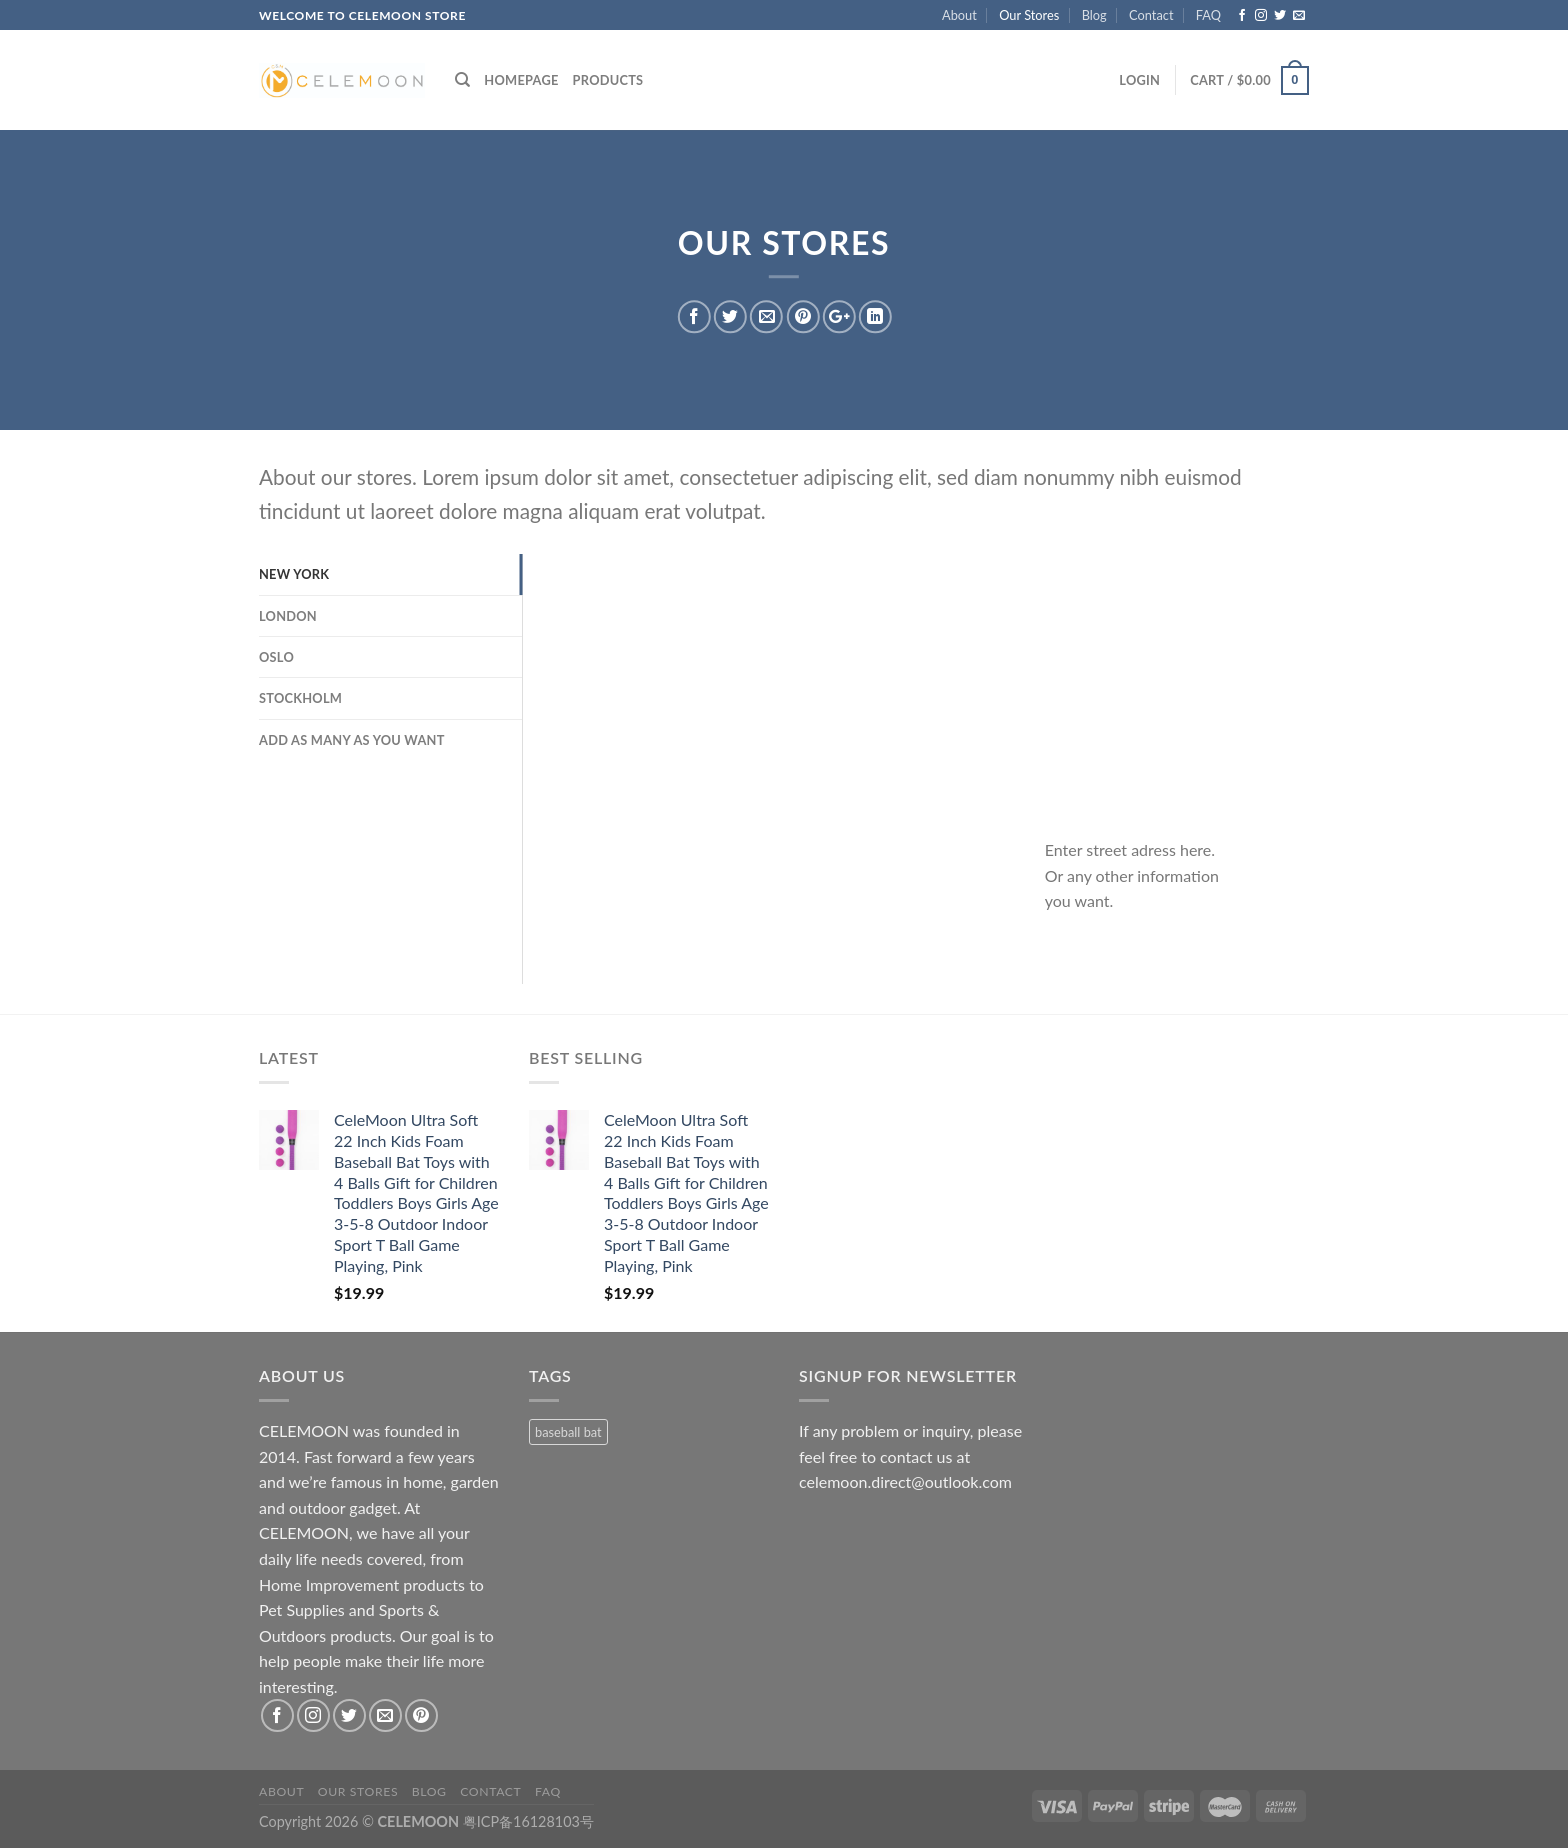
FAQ (1208, 15)
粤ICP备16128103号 (528, 1821)
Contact (1151, 15)
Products (608, 80)
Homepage (521, 80)
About (959, 15)
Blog (1094, 15)
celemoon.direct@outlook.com (905, 1481)
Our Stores (1029, 15)
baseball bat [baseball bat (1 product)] (568, 1432)
